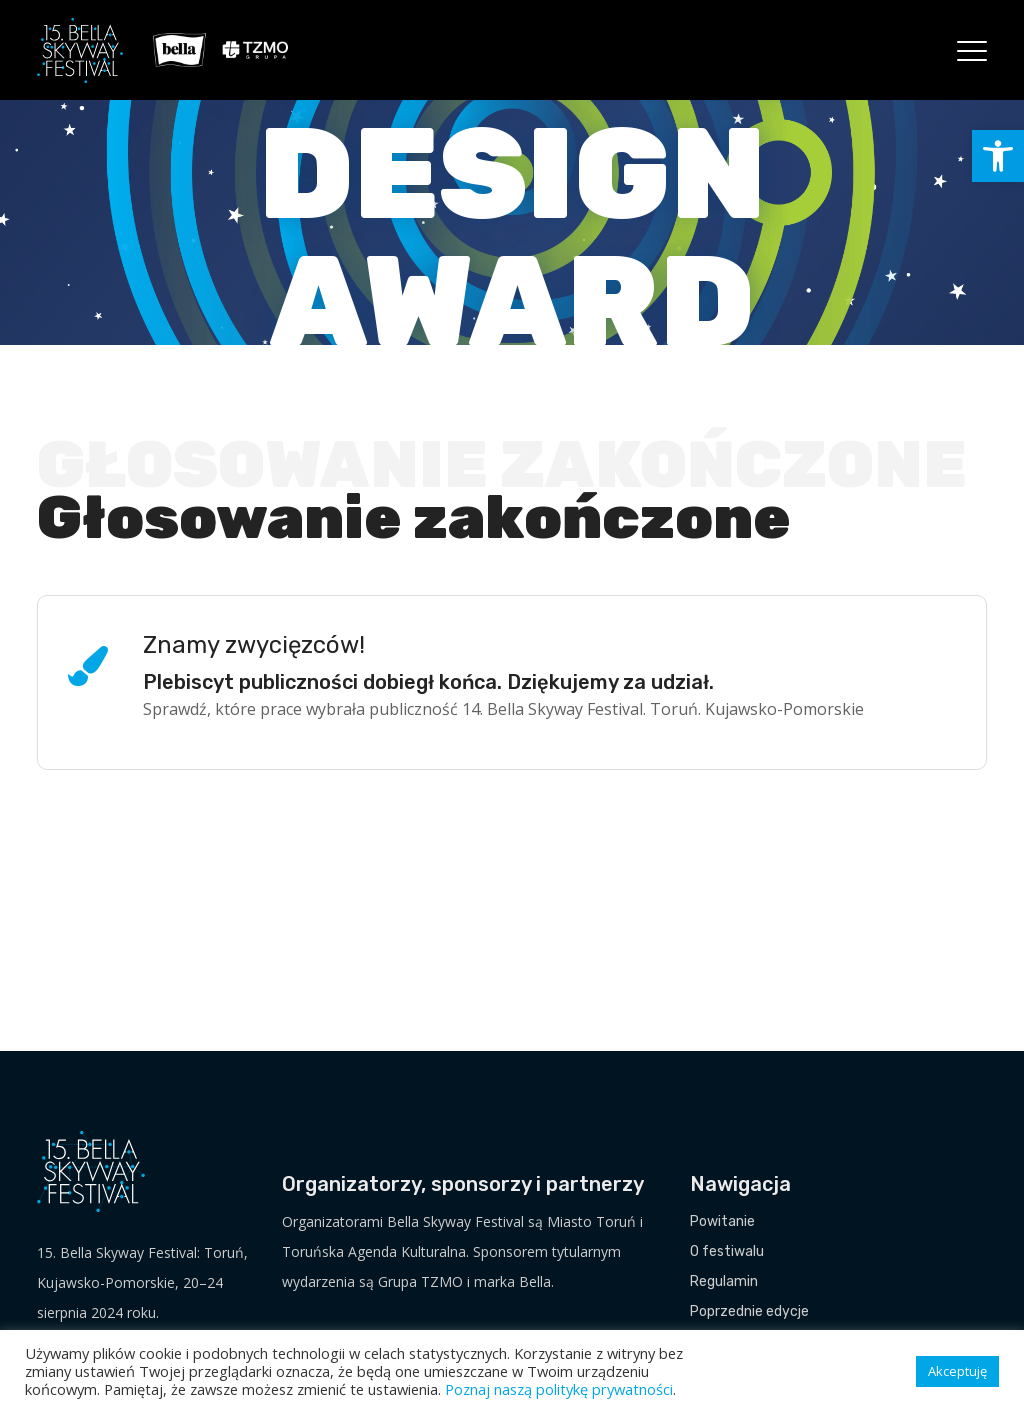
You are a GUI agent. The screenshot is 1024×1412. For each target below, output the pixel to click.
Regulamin (724, 1281)
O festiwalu (727, 1251)
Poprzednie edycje (749, 1311)
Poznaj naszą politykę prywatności (559, 1389)
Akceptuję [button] (957, 1371)
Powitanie (722, 1221)
